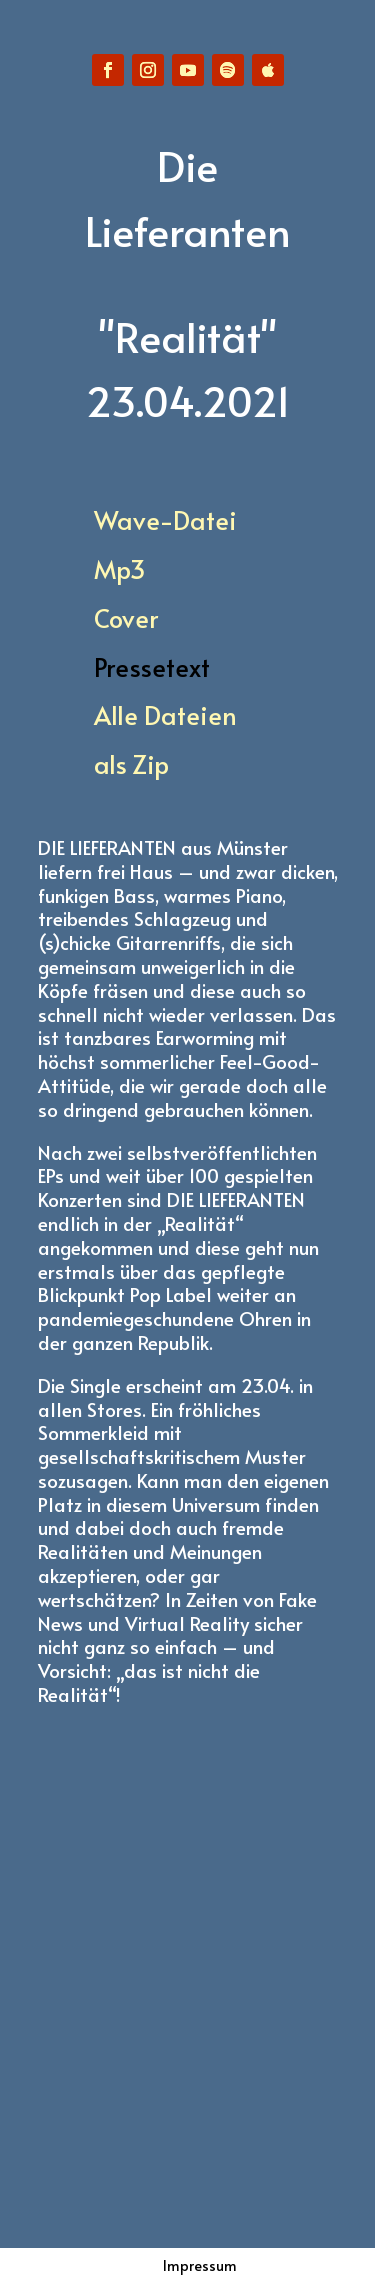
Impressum (200, 2265)
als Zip (131, 763)
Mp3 (120, 568)
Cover (126, 617)
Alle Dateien (165, 714)
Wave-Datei (165, 519)
